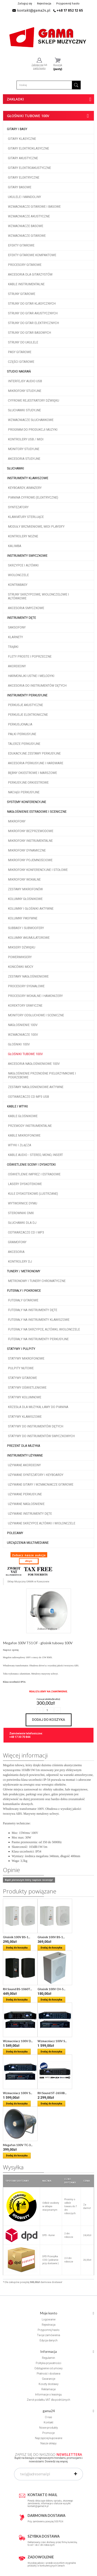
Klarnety (15, 637)
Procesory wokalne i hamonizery (35, 996)
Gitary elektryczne (23, 177)
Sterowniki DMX (21, 1213)
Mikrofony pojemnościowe (30, 860)
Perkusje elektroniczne (28, 715)
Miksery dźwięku (21, 947)
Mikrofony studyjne (24, 391)
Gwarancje (48, 2378)
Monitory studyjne (23, 449)
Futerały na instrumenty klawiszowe (38, 1320)
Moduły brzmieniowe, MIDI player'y (36, 526)
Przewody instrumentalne (30, 1126)
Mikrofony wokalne (24, 879)
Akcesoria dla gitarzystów (30, 274)
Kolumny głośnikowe (25, 899)
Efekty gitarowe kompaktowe (32, 255)
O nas (48, 2417)
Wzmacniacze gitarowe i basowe (34, 206)
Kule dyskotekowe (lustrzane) (33, 1194)
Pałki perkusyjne (22, 734)
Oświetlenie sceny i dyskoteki (31, 1164)
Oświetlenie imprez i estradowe (34, 1174)
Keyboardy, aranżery (25, 488)
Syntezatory (18, 507)
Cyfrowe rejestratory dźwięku (33, 400)
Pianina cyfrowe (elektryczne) (33, 497)
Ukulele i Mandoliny (24, 197)
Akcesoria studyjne (24, 459)
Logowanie (48, 2319)
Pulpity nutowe (21, 1368)
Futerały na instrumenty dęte (32, 1310)
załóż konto (39, 68)
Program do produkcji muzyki (33, 429)
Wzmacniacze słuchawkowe (30, 420)
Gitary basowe (19, 187)
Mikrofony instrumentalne (30, 841)
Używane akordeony (24, 1465)
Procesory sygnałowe (26, 986)
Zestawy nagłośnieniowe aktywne (35, 1087)
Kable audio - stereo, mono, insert (35, 1155)
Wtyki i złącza (19, 1145)
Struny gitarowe (21, 294)
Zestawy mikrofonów (25, 889)
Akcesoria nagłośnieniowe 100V (34, 1064)
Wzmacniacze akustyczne (29, 216)
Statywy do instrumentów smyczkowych (41, 1436)
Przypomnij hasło (68, 3)
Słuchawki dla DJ (22, 1223)
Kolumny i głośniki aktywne (30, 908)
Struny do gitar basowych (29, 333)
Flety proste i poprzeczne (30, 656)
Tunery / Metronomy (23, 1271)
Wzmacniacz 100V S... (52, 2041)
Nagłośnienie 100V (23, 1025)
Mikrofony (16, 821)
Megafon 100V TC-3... (17, 2145)
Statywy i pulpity (21, 1349)
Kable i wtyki (17, 1106)
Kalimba (14, 546)
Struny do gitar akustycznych (33, 313)
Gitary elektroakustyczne (29, 168)
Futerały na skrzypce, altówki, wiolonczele (44, 1329)
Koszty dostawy (49, 2384)
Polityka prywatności (48, 2363)
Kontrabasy (17, 585)
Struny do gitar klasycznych (32, 303)
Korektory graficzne (25, 1005)
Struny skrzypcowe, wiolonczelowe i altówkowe (38, 596)
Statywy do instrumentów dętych (35, 1426)
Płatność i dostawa (48, 2373)
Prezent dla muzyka (23, 1446)
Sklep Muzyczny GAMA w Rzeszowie (28, 1581)
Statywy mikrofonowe (26, 1358)
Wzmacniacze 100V (23, 1034)
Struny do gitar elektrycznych (33, 323)
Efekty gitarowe (21, 245)
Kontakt (48, 2422)
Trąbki (13, 647)
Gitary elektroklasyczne (28, 148)
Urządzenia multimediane (28, 1543)
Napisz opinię (11, 1649)
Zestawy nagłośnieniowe (28, 976)
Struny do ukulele (23, 342)
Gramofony (17, 1242)
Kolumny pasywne (22, 918)
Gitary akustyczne (23, 158)
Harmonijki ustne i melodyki (31, 676)
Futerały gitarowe (23, 1300)
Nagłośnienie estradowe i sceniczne (36, 811)
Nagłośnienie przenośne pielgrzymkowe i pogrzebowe (42, 1075)
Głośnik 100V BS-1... (16, 1937)
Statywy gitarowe (22, 1378)
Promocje (48, 2432)
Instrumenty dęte (21, 618)
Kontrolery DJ (20, 1261)
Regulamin (48, 2357)
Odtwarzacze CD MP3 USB (28, 1097)
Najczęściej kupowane (48, 2438)
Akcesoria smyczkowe (26, 608)
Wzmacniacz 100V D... (18, 2041)
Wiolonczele (18, 575)
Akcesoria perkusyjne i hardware (35, 763)
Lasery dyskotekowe (25, 1184)
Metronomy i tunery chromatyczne (37, 1281)
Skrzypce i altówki (23, 565)
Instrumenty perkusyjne (27, 695)
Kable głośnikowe (23, 1116)
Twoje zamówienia (48, 2335)
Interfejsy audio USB (25, 381)
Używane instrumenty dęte (30, 1513)
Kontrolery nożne (23, 536)
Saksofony (17, 627)
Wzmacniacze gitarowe (27, 236)
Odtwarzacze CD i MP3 (26, 1232)
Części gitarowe (21, 362)
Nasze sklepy (48, 2443)
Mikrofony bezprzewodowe (30, 831)
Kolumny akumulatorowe (29, 938)
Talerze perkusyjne (24, 744)
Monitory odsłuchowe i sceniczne (36, 1015)
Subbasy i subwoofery (26, 928)
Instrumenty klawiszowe (27, 478)
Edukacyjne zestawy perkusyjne (34, 753)
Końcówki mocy (20, 967)
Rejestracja (44, 3)
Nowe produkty (48, 2427)
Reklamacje (48, 2389)
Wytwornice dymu (22, 1203)
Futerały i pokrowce (24, 1290)
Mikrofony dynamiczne (27, 850)
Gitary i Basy (17, 129)
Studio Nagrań (19, 371)
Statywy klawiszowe (25, 1417)
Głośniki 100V (19, 1044)
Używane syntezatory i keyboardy (35, 1475)
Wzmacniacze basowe (25, 226)
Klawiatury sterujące (26, 517)
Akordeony (17, 666)
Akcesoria (16, 1252)
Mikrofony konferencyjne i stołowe (38, 870)
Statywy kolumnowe (24, 1397)
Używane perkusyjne (25, 1494)
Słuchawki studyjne (24, 410)
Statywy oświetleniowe (27, 1387)
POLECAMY (15, 1533)
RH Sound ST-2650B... (52, 2093)
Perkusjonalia (20, 724)
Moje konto (48, 2313)
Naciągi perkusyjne (23, 792)
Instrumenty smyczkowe (27, 556)
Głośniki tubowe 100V (25, 1054)
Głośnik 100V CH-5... (51, 1989)
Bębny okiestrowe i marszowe (32, 773)
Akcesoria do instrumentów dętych (37, 685)
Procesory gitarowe (24, 265)
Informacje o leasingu (48, 2394)
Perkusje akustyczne (25, 705)
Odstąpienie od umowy (48, 2368)
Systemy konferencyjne (26, 802)
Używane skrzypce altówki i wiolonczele (41, 1523)
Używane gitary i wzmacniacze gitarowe (40, 1484)
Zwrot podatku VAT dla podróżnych (48, 2399)
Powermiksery (20, 957)
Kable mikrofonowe (24, 1135)
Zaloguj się (25, 3)
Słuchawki (15, 468)
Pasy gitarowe (19, 352)
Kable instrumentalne (26, 284)
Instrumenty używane (25, 1455)
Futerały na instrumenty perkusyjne (38, 1339)
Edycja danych (49, 2340)
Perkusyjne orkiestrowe (28, 782)
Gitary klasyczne (22, 139)
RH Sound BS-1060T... (17, 1989)
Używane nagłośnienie (26, 1504)
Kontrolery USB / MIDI (26, 439)
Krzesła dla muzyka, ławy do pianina (38, 1407)
